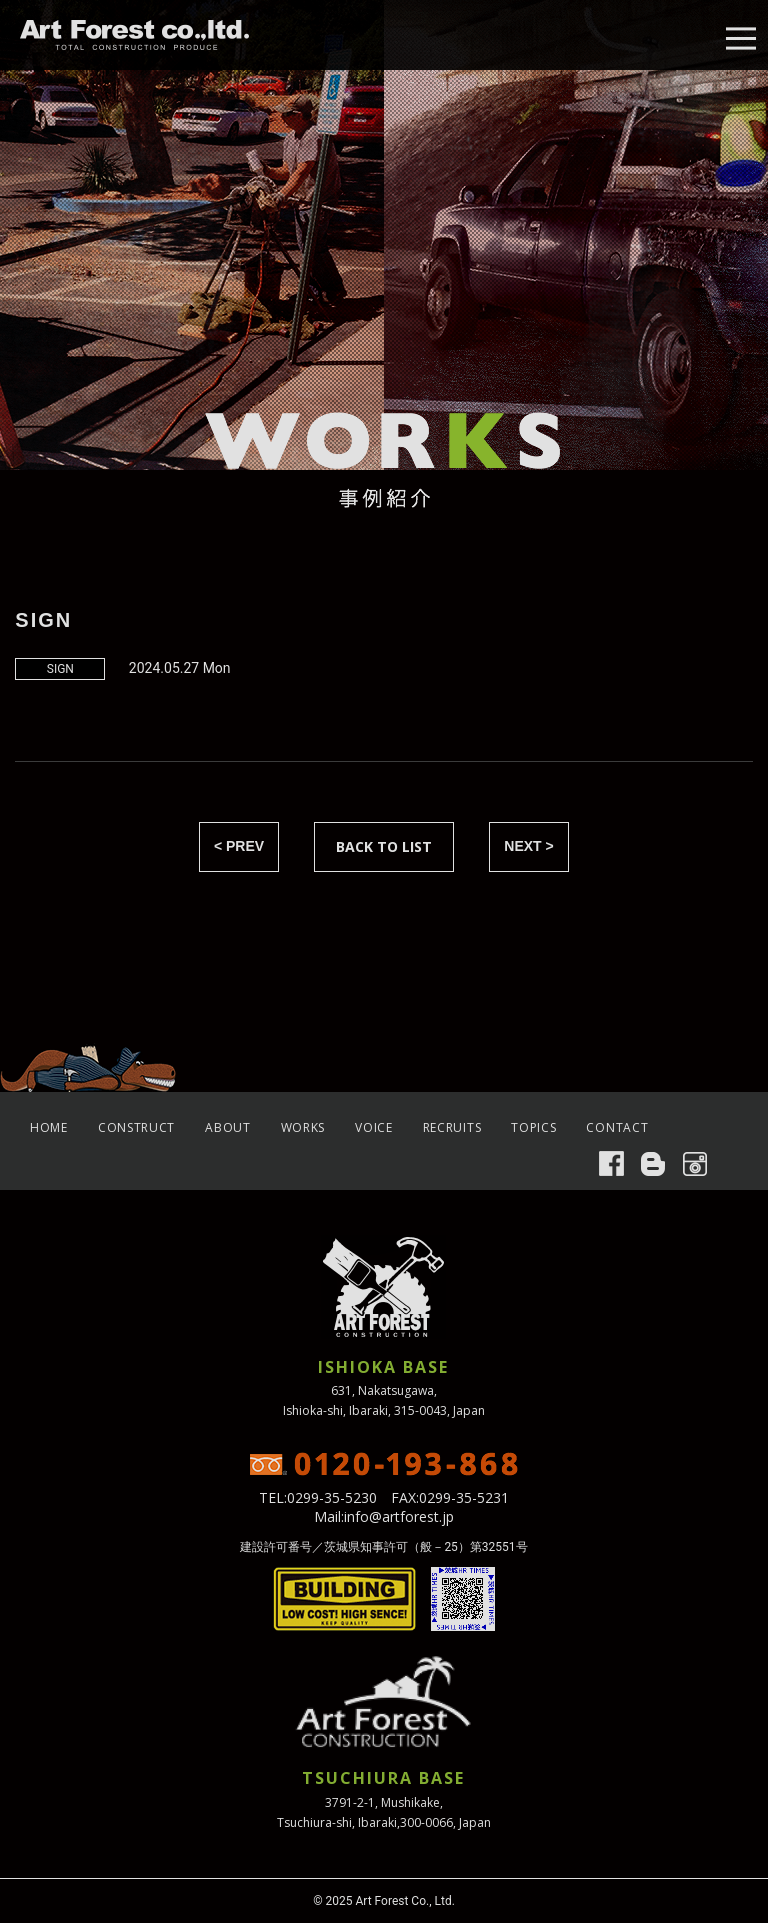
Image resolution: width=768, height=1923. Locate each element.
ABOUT (228, 1127)
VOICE (374, 1127)
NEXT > (528, 846)
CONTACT (617, 1127)
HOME (49, 1127)
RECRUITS (452, 1127)
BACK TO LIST (384, 846)
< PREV (239, 846)
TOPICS (533, 1127)
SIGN (60, 669)
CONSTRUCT (136, 1127)
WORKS (303, 1127)
